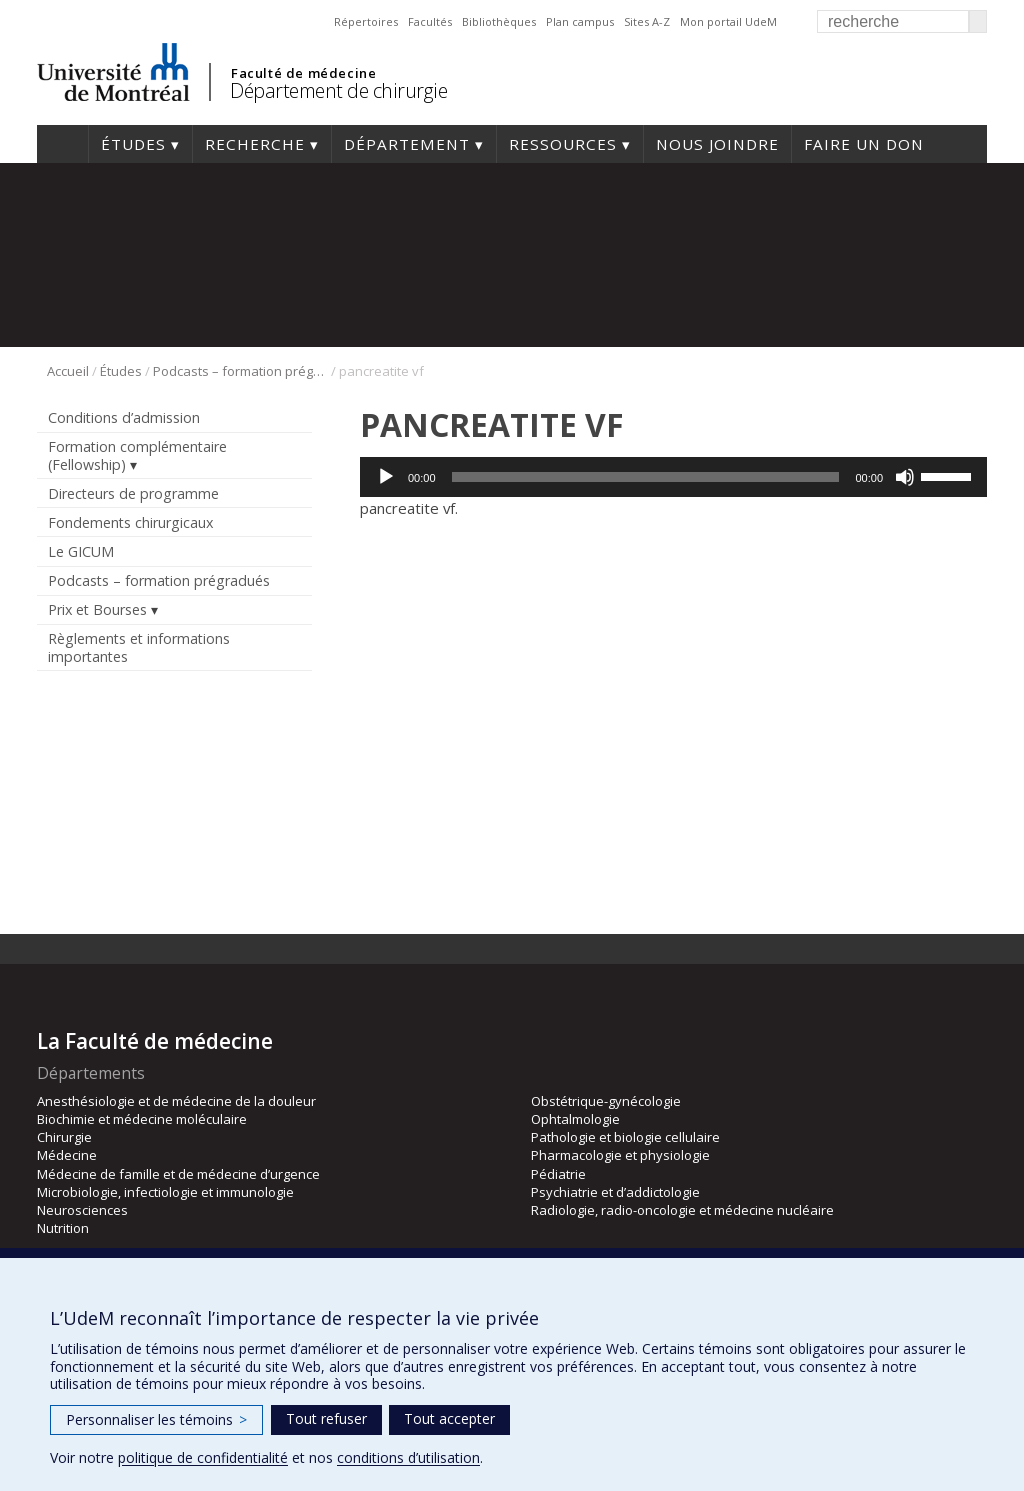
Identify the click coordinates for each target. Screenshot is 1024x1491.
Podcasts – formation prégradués (240, 371)
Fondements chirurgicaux (130, 522)
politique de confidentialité (203, 1457)
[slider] (646, 477)
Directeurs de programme (133, 493)
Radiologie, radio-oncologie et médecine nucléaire (682, 1210)
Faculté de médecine (303, 73)
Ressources (563, 144)
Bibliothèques (499, 21)
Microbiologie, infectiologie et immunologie (165, 1192)
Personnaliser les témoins (156, 1419)
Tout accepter (449, 1418)
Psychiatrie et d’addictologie (615, 1192)
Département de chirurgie (338, 90)
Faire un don (864, 144)
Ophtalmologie (575, 1119)
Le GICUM (81, 551)
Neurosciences (82, 1210)
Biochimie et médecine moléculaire (142, 1119)
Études (133, 144)
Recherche (255, 144)
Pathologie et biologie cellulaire (625, 1137)
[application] (673, 477)
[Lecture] (386, 477)
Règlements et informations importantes (139, 647)
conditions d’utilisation (408, 1457)
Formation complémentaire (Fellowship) (137, 455)
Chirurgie (64, 1137)
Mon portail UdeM (728, 21)
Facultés (430, 21)
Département (407, 144)
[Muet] (905, 477)
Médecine (67, 1155)
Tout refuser (326, 1418)
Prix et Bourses (97, 609)
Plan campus (580, 21)
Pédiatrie (558, 1174)
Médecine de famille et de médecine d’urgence (178, 1174)
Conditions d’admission (124, 417)
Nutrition (63, 1228)
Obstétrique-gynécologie (606, 1101)
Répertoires (366, 21)
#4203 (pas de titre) (62, 144)
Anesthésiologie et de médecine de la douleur (176, 1101)
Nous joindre (717, 144)
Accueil (68, 371)
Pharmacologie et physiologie (620, 1155)
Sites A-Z (647, 21)
